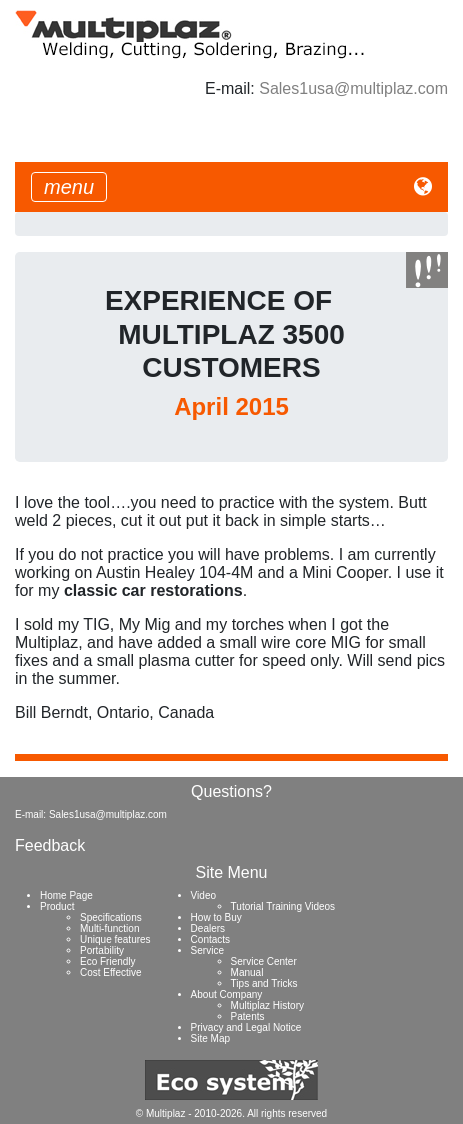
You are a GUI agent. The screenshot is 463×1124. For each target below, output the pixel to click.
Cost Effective (111, 972)
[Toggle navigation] (69, 187)
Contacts (210, 939)
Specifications (111, 917)
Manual (247, 972)
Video (203, 895)
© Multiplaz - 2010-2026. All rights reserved (231, 1113)
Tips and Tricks (264, 983)
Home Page (66, 895)
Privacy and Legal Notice (246, 1027)
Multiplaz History (267, 1005)
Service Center (264, 961)
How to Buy (216, 917)
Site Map (210, 1038)
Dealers (208, 928)
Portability (102, 950)
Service (207, 950)
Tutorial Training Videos (283, 906)
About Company (227, 994)
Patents (248, 1016)
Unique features (115, 939)
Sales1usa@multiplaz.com (353, 88)
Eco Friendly (108, 961)
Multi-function (109, 928)
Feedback (50, 845)
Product (57, 906)
